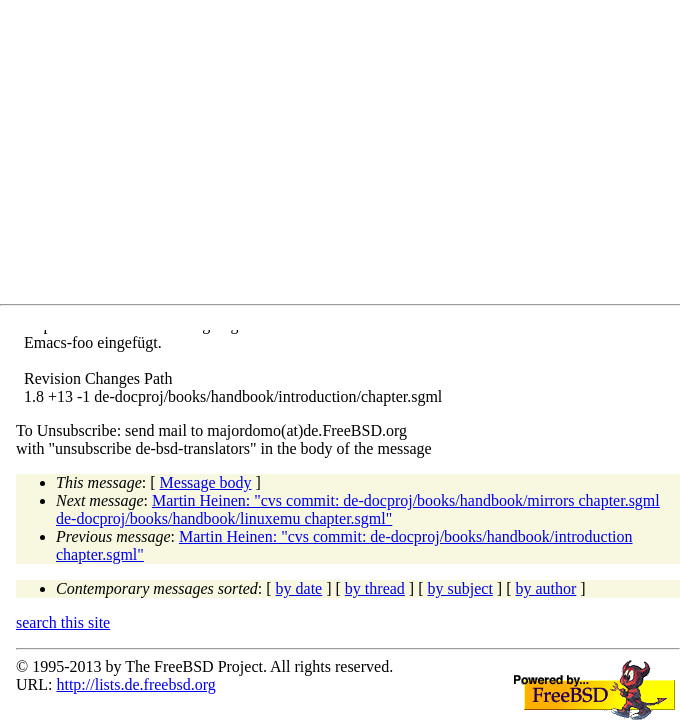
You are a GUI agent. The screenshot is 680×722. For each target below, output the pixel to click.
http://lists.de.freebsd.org (135, 684)
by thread (375, 588)
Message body (206, 482)
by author (545, 588)
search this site (63, 622)
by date (299, 588)
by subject (460, 588)
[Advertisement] (348, 156)
